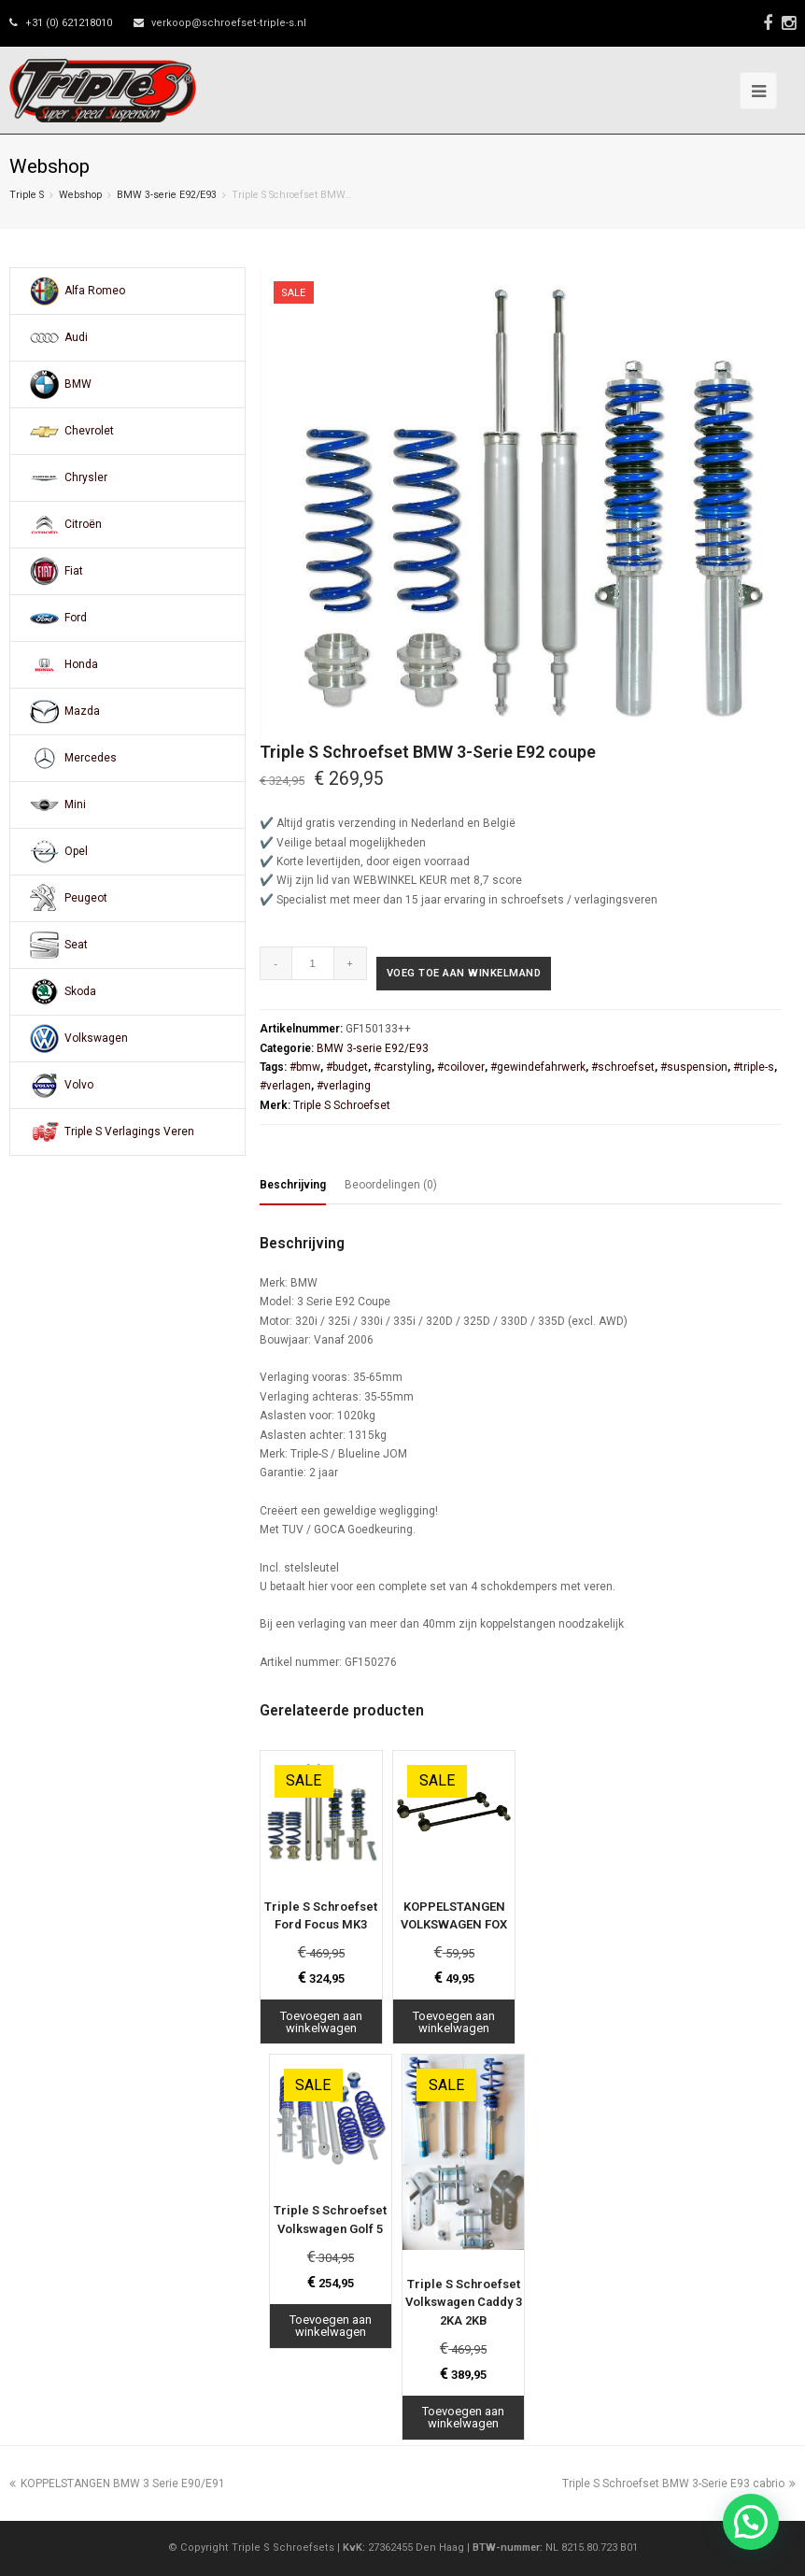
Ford (75, 617)
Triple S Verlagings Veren (129, 1131)
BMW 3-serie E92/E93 (167, 195)
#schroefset (623, 1067)
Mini (75, 804)
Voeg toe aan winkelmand (464, 973)
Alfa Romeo (94, 290)
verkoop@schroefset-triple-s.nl (228, 23)
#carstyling (402, 1067)
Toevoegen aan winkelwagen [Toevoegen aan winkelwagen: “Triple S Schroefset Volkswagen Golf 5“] (331, 2326)
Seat (76, 944)
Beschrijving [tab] (293, 1184)
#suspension (693, 1067)
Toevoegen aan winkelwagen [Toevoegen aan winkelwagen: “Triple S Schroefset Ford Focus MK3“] (321, 2022)
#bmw (305, 1067)
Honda (81, 664)
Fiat (73, 570)
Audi (76, 337)
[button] (751, 2522)
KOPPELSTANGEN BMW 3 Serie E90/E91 (117, 2483)
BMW (78, 384)
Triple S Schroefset (341, 1105)
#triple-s (753, 1067)
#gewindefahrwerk (538, 1067)
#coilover (461, 1067)
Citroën (83, 524)
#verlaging (344, 1085)
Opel (76, 851)
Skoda (80, 991)
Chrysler (85, 477)
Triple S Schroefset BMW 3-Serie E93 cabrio (679, 2483)
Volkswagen (96, 1038)
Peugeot (85, 897)
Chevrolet (89, 430)
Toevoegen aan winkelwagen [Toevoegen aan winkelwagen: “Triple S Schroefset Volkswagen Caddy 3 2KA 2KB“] (463, 2417)
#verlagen (285, 1085)
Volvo (78, 1084)
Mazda (82, 711)
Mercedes (90, 757)
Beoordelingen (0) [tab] (391, 1184)
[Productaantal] (313, 963)
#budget (347, 1067)
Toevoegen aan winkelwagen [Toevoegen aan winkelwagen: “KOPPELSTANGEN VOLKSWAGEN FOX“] (454, 2022)
